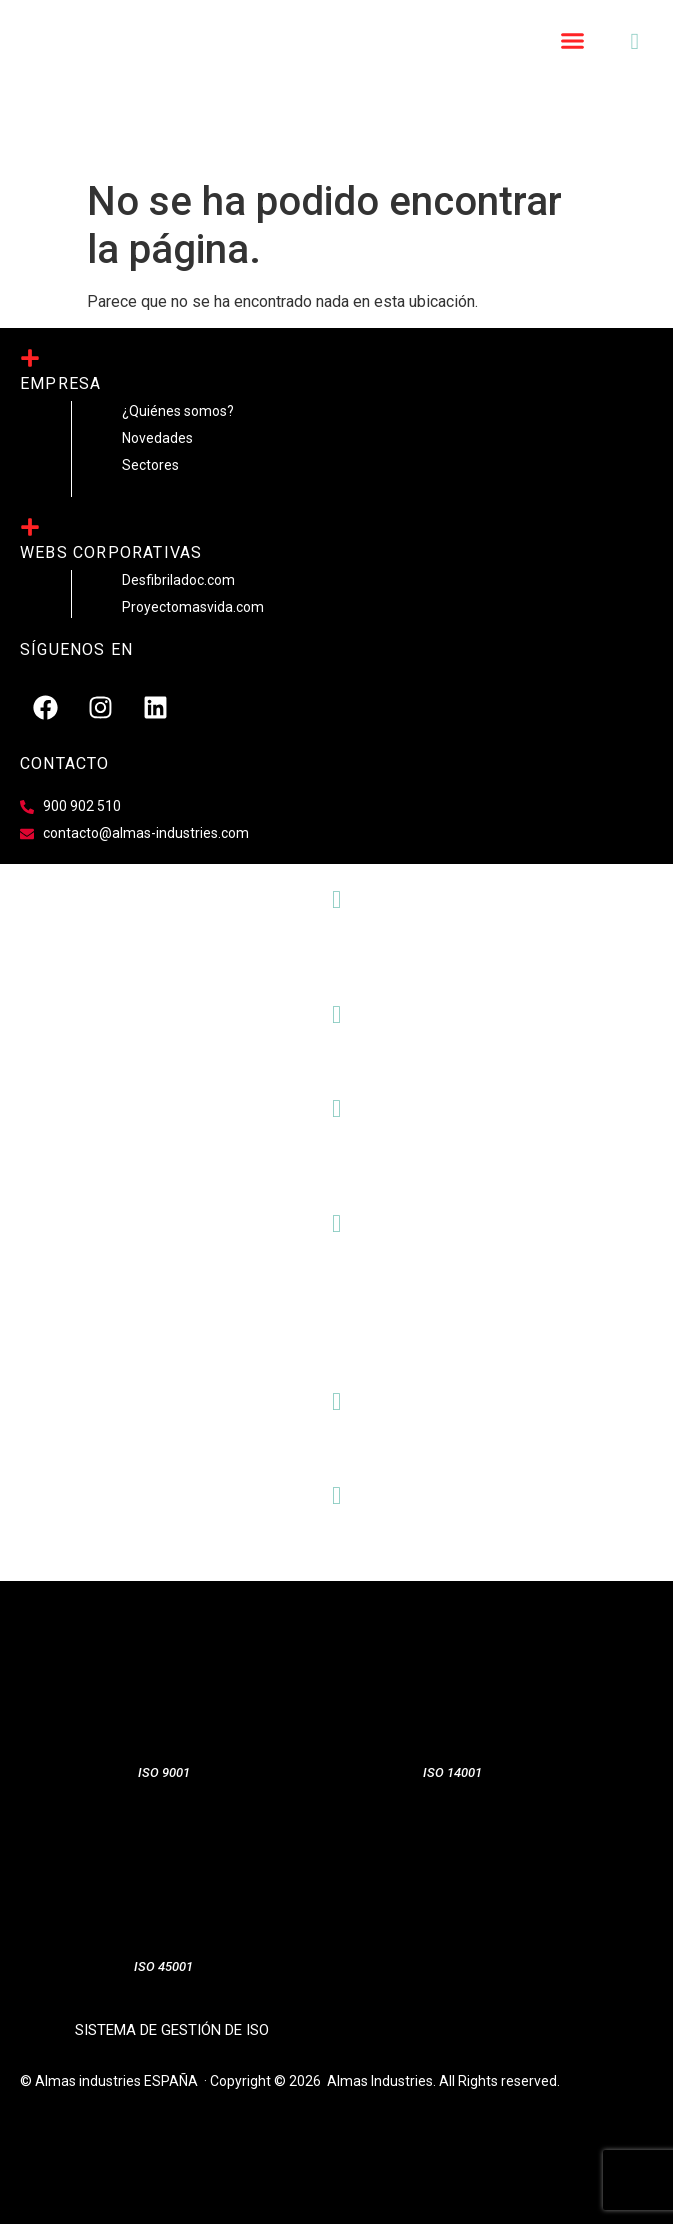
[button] (573, 41)
